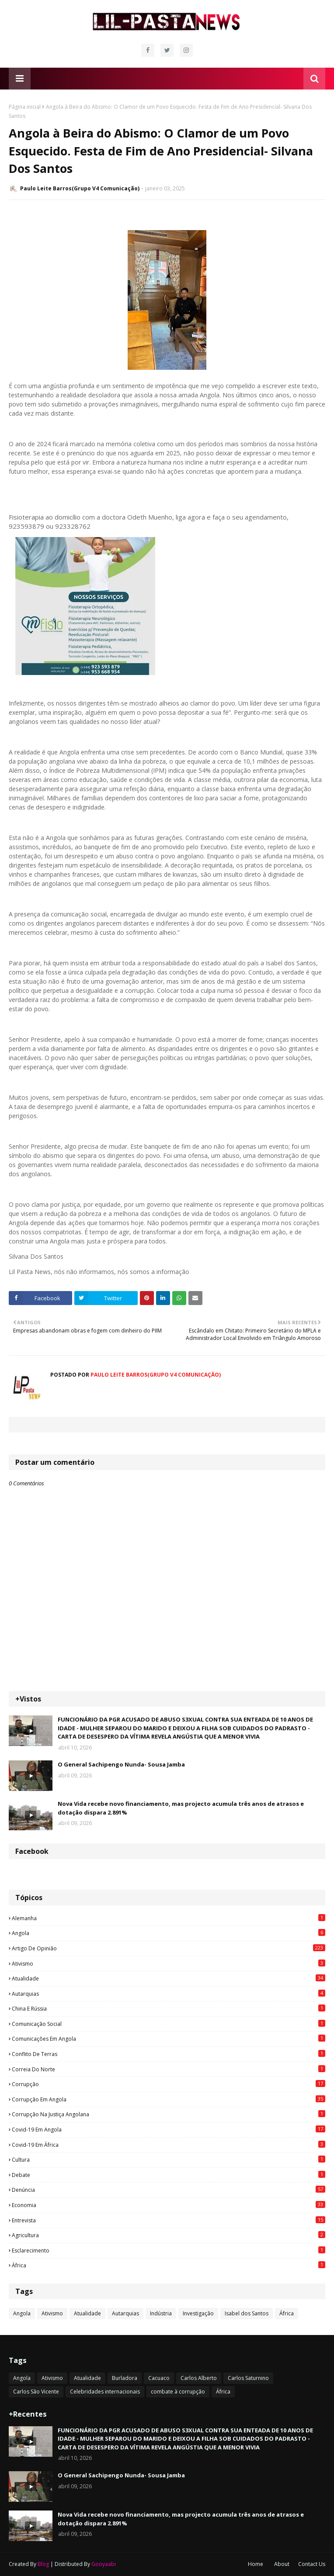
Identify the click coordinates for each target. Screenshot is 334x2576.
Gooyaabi (103, 2564)
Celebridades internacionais (105, 2391)
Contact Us (311, 2564)
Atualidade (168, 1978)
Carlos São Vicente (36, 2391)
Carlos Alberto (199, 2378)
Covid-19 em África (168, 2145)
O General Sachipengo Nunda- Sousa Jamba (121, 1764)
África (168, 2265)
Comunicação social (168, 2024)
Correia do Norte (168, 2069)
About (281, 2564)
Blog (43, 2564)
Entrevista (168, 2220)
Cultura (168, 2159)
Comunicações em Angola (168, 2038)
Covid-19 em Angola (168, 2129)
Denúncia (168, 2190)
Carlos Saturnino (248, 2378)
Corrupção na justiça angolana (168, 2114)
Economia (168, 2205)
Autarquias (168, 1993)
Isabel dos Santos (246, 2313)
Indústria (161, 2313)
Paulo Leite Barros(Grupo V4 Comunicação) (79, 188)
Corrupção (168, 2084)
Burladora (124, 2378)
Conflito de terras (168, 2054)
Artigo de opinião (168, 1948)
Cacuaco (159, 2378)
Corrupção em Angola (168, 2099)
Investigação (198, 2313)
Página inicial (25, 106)
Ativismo (168, 1963)
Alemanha (168, 1918)
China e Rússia (168, 2008)
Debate (168, 2175)
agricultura (168, 2235)
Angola (168, 1933)
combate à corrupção (178, 2391)
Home (255, 2564)
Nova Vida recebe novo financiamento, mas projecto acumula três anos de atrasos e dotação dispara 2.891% (181, 1808)
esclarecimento (168, 2250)
